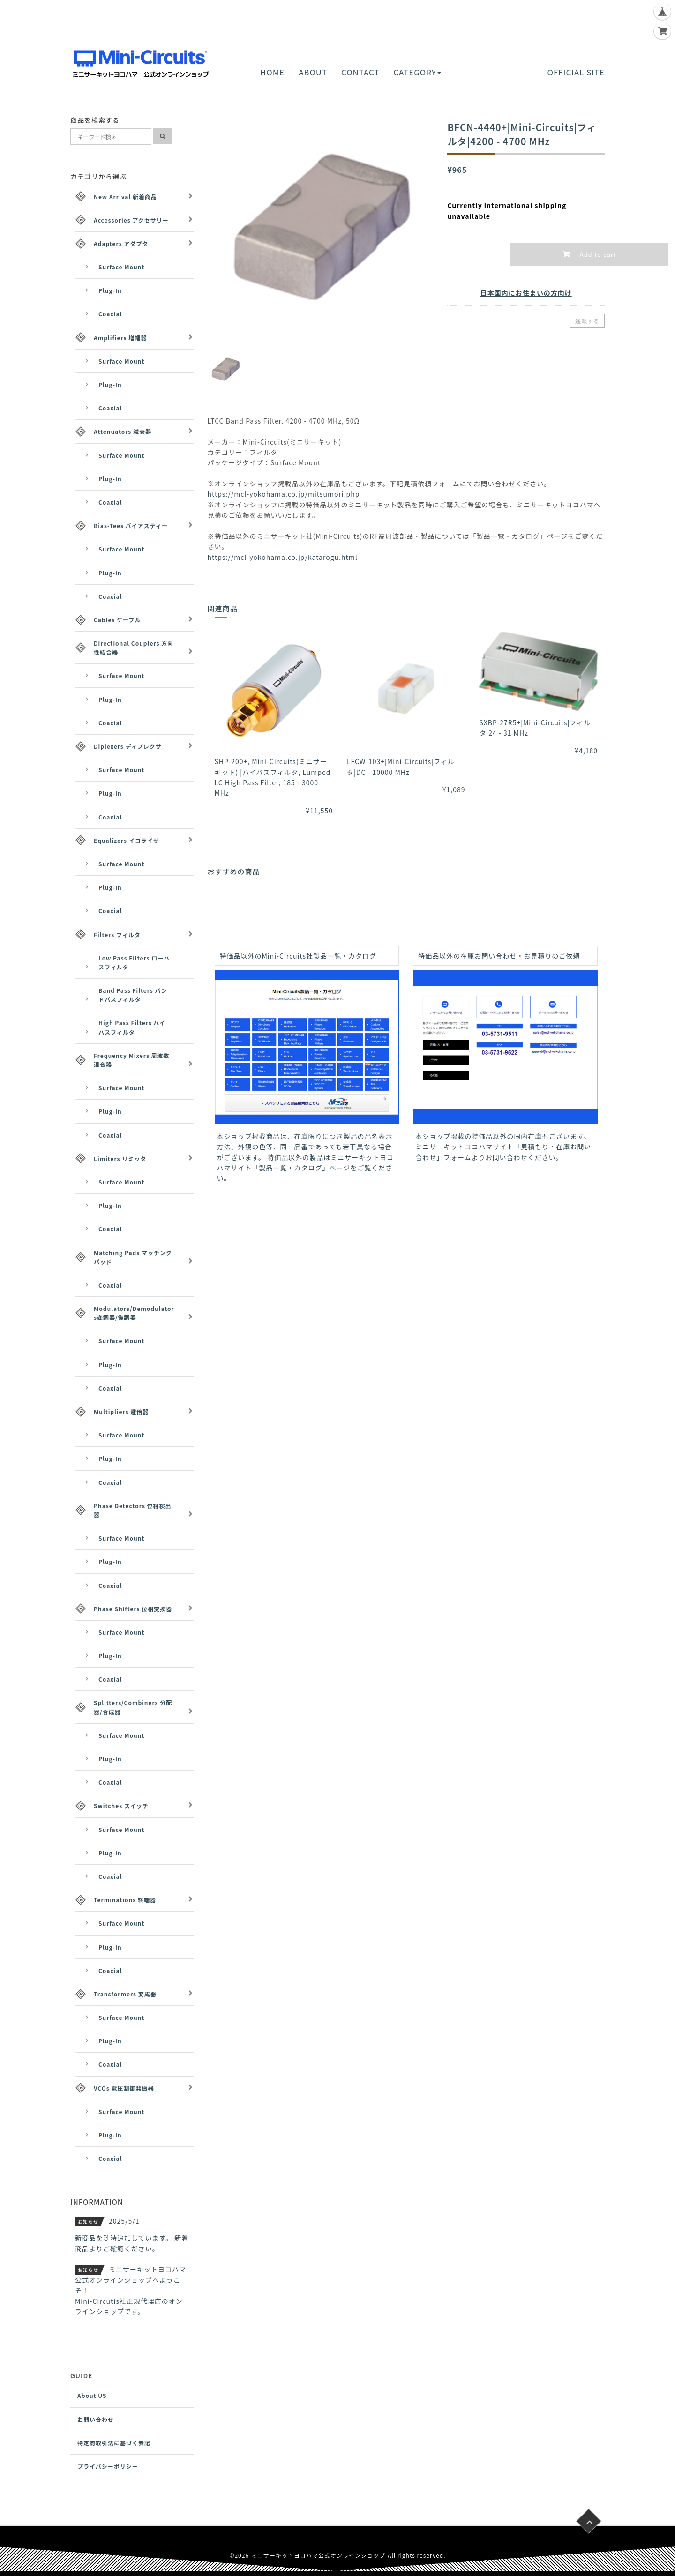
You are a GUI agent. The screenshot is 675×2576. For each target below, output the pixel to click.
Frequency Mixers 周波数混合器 (132, 1059)
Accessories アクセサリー (131, 220)
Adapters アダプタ (121, 243)
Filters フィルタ (117, 934)
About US (92, 2395)
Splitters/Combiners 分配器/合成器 (133, 1706)
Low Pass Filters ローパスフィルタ (134, 962)
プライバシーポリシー (107, 2466)
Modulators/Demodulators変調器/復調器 (134, 1312)
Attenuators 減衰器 (122, 431)
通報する (587, 321)
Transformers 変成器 (125, 1994)
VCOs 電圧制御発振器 (124, 2088)
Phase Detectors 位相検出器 (133, 1510)
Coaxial (110, 314)
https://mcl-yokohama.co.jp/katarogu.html (283, 557)
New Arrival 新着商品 (125, 197)
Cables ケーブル (117, 620)
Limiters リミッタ (120, 1158)
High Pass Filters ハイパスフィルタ (131, 1027)
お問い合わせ (95, 2419)
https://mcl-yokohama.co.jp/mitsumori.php (284, 494)
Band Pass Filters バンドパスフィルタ (132, 994)
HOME (272, 72)
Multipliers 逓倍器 (121, 1411)
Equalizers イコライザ (126, 840)
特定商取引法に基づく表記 (113, 2443)
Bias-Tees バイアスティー (131, 525)
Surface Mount (121, 267)
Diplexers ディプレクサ (128, 746)
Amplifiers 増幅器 (120, 338)
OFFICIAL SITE (576, 72)
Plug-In (110, 290)
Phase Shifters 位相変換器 (133, 1609)
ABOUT (313, 72)
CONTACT (360, 72)
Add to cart (596, 255)
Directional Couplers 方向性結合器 (133, 647)
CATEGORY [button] (417, 72)
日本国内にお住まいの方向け (526, 293)
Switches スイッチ (121, 1805)
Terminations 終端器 (125, 1900)
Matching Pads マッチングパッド (133, 1257)
